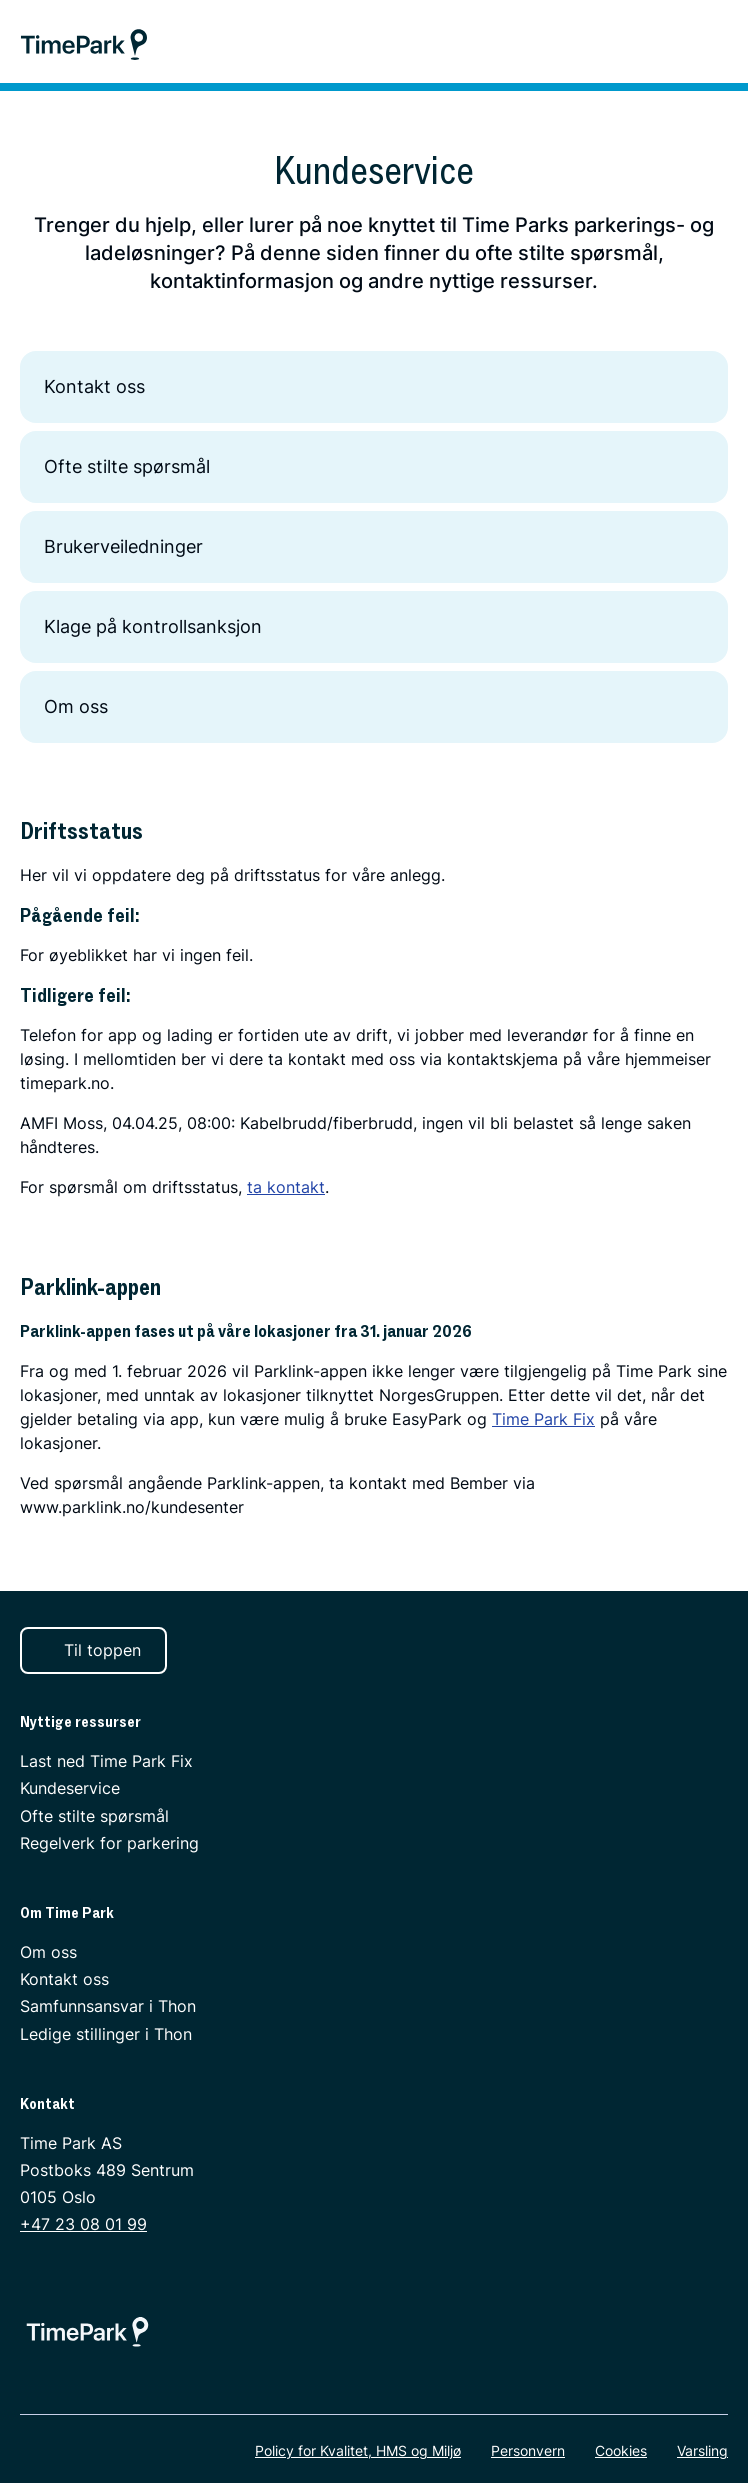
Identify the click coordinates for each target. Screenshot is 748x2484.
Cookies (621, 2451)
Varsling (702, 2451)
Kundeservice (70, 1789)
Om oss (374, 707)
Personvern (528, 2451)
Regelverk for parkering (109, 1843)
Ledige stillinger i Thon (106, 2034)
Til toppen (91, 1650)
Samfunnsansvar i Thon (108, 2007)
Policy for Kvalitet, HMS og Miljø (358, 2451)
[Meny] (723, 44)
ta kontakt (286, 1187)
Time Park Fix (543, 1419)
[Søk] (669, 44)
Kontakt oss (374, 387)
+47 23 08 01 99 (83, 2225)
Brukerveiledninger (374, 547)
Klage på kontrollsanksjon (374, 627)
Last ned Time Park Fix (106, 1762)
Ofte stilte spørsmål (374, 467)
